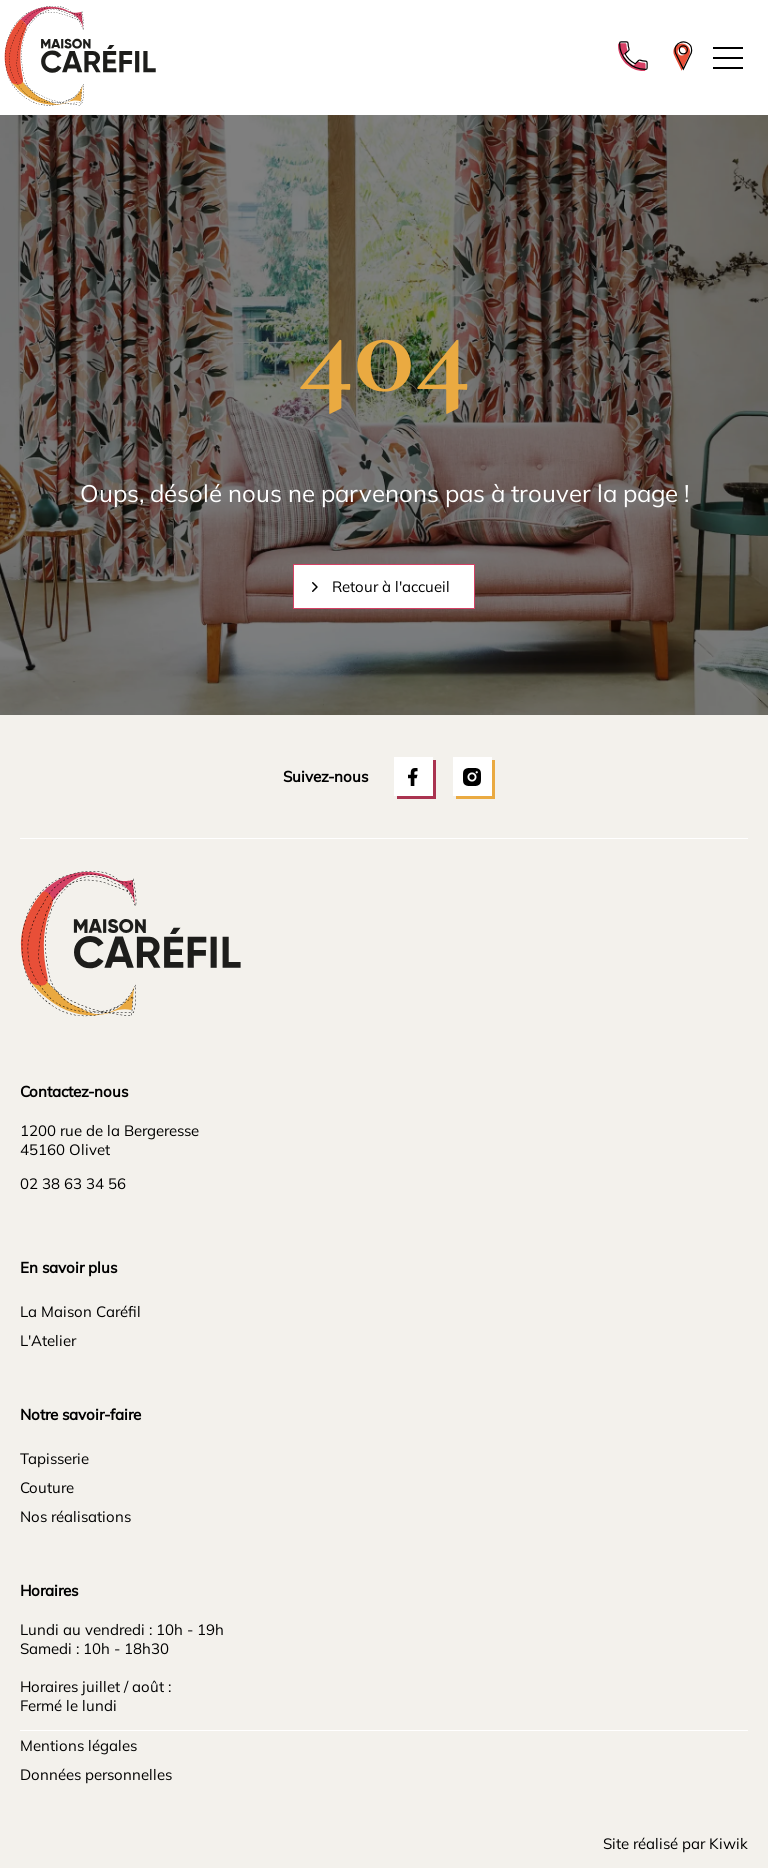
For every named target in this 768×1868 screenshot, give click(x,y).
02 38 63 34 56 (73, 1183)
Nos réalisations (75, 1516)
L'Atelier (48, 1340)
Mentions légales (78, 1745)
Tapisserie (54, 1458)
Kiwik (728, 1843)
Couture (47, 1487)
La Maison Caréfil (80, 1311)
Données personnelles (96, 1774)
